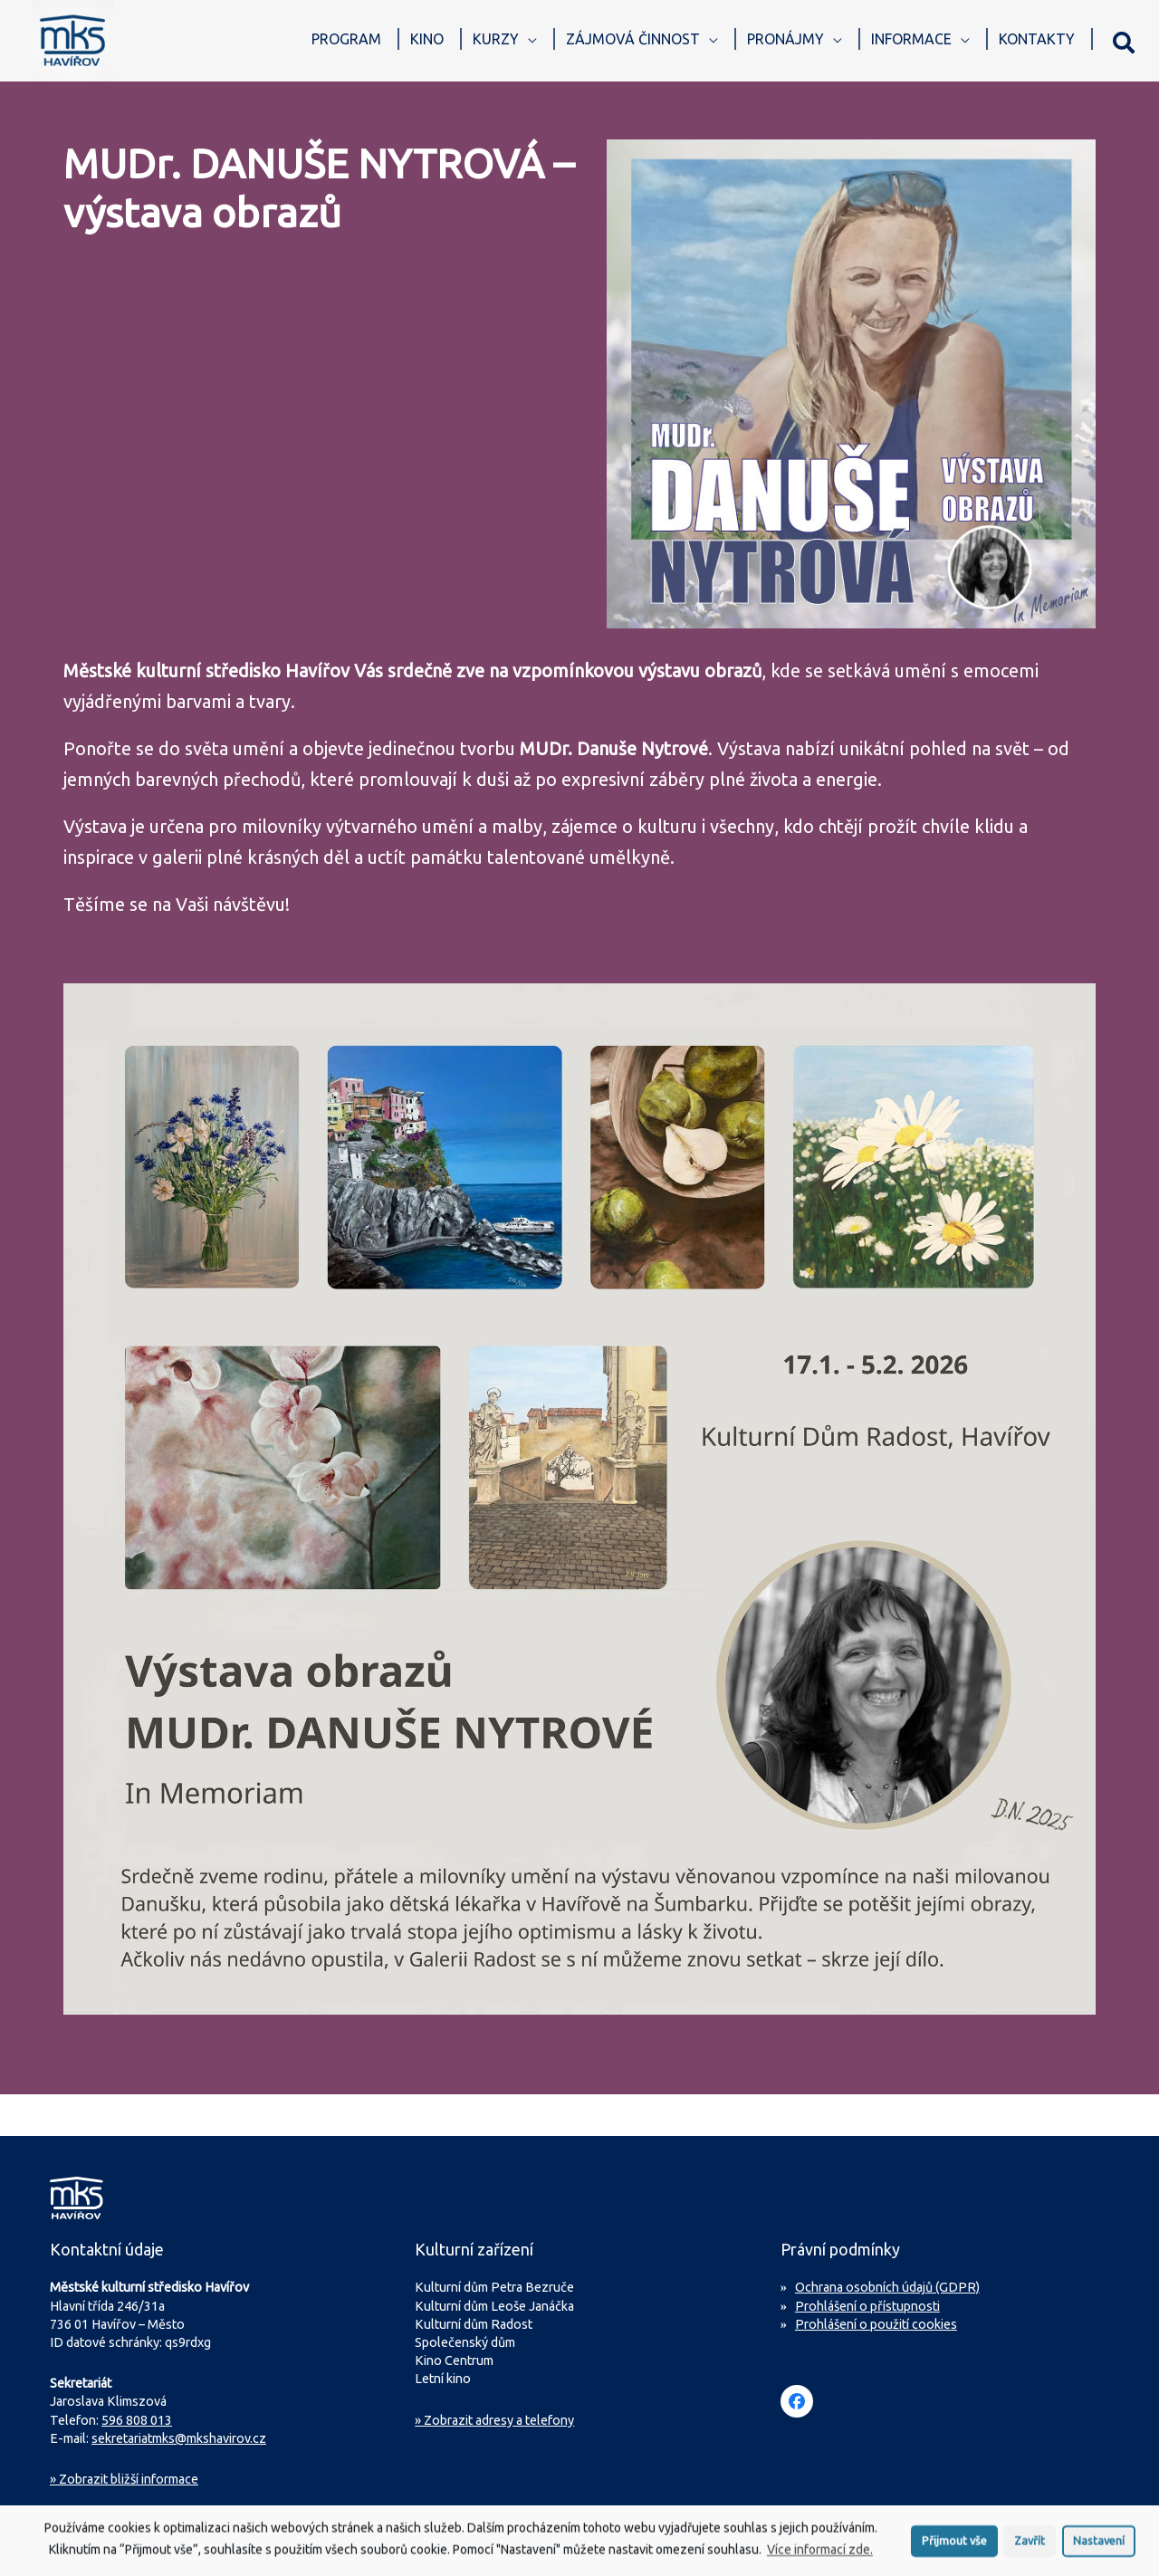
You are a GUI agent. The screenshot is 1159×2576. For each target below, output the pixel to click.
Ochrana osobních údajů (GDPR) (887, 2287)
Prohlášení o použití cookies (876, 2324)
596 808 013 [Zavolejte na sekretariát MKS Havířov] (136, 2420)
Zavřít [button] (1029, 2544)
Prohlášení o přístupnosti (867, 2306)
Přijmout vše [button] (954, 2544)
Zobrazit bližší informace (124, 2479)
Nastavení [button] (1099, 2544)
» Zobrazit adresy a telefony (494, 2420)
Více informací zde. (820, 2554)
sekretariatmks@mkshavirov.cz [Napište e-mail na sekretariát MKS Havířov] (178, 2438)
